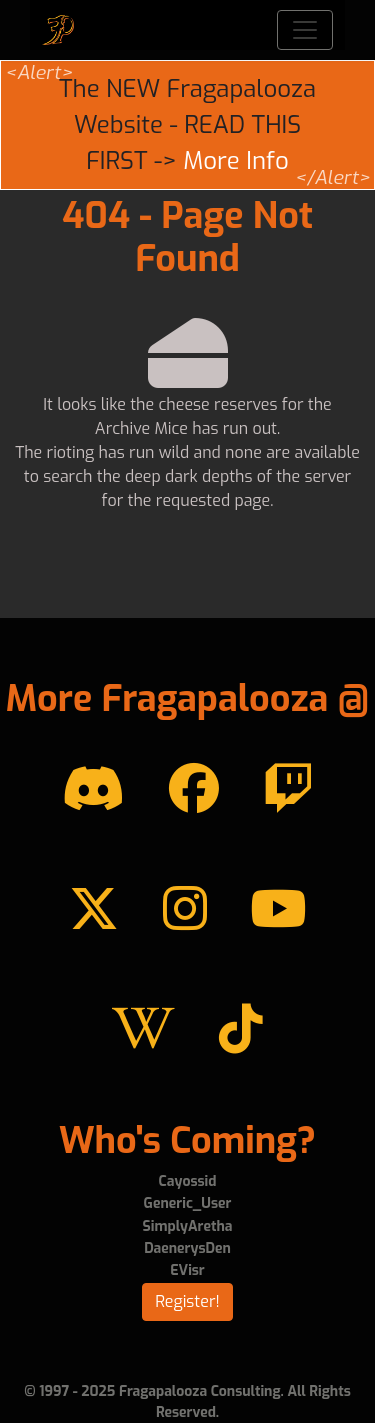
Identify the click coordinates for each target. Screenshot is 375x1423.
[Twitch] (288, 790)
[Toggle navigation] (305, 30)
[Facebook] (194, 790)
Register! (187, 1301)
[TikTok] (241, 1030)
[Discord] (93, 790)
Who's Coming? (187, 1141)
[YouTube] (278, 910)
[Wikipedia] (143, 1030)
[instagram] (185, 910)
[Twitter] (94, 910)
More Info (235, 161)
